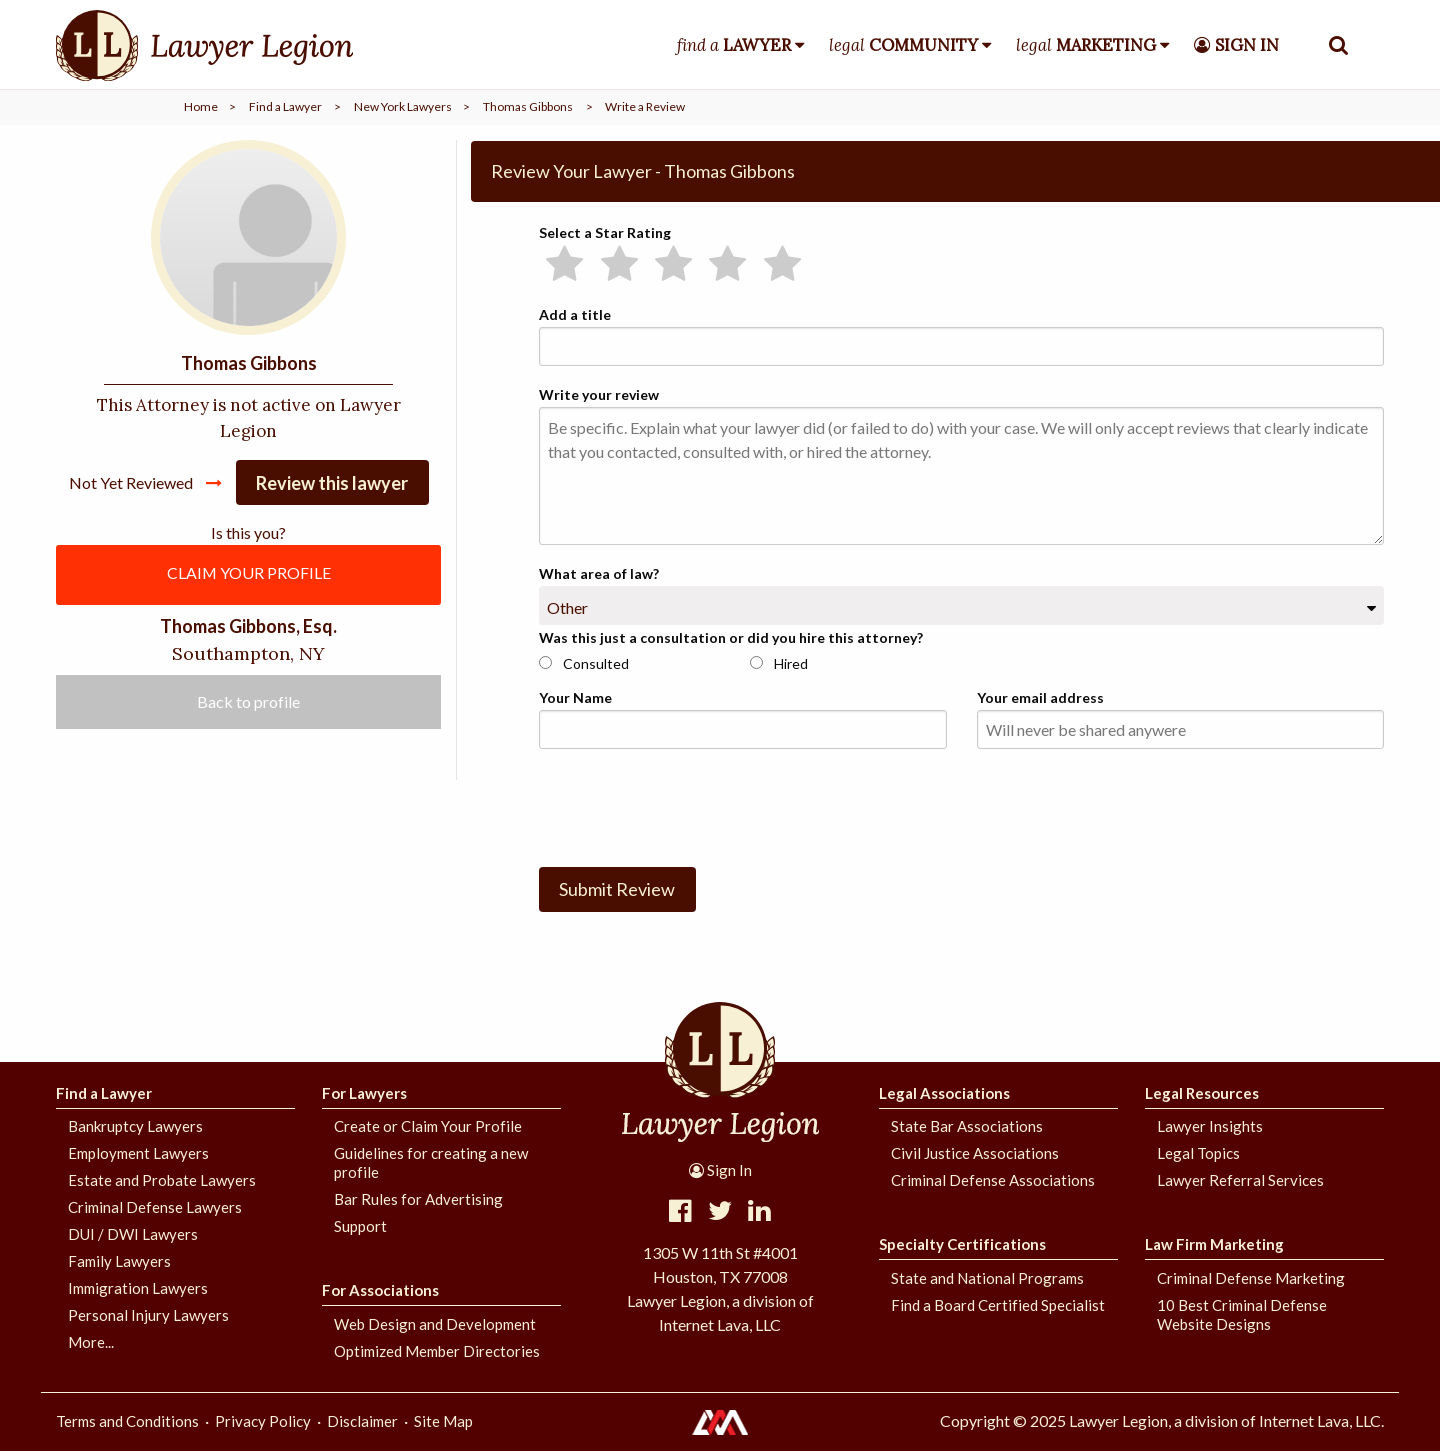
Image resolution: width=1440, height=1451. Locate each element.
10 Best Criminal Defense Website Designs (1242, 1314)
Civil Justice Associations (975, 1153)
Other (567, 607)
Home (201, 106)
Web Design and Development (435, 1324)
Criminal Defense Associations (993, 1180)
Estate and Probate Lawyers (162, 1180)
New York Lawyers (403, 106)
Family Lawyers (119, 1261)
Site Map (443, 1421)
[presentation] (691, 804)
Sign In (720, 1170)
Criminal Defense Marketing (1251, 1278)
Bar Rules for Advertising (418, 1199)
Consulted (584, 663)
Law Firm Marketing (1214, 1244)
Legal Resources (1202, 1093)
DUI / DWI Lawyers (133, 1234)
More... (91, 1342)
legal (903, 45)
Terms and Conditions (127, 1421)
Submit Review (617, 889)
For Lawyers (364, 1093)
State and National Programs (987, 1278)
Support (360, 1226)
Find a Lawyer (285, 106)
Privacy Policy (263, 1421)
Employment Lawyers (138, 1153)
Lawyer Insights (1210, 1126)
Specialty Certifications (962, 1244)
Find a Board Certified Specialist (998, 1305)
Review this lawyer (332, 483)
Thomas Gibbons (528, 106)
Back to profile (248, 702)
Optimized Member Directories (437, 1351)
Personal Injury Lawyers (148, 1315)
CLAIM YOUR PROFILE (248, 573)
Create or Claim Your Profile (428, 1126)
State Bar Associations (967, 1126)
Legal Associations (944, 1093)
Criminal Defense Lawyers (155, 1207)
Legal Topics (1198, 1153)
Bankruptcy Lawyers (135, 1126)
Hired (779, 663)
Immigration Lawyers (138, 1288)
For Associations (380, 1290)
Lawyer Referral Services (1240, 1180)
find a (734, 45)
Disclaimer (362, 1421)
